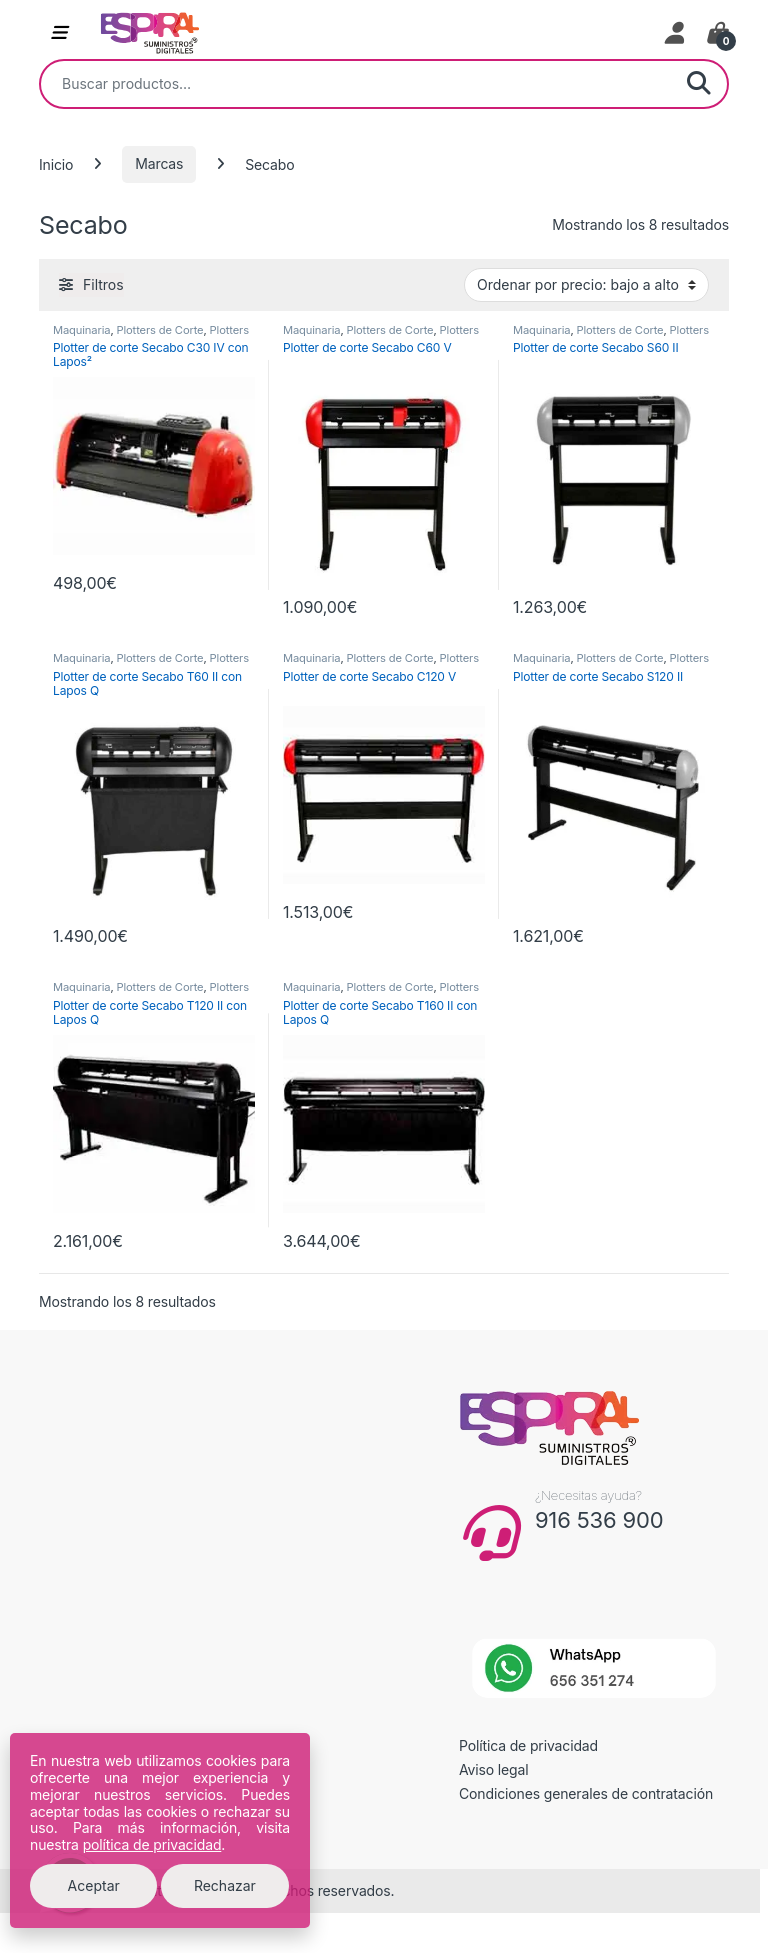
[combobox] (356, 84)
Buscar (699, 84)
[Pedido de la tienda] (586, 285)
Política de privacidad (528, 1745)
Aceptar (94, 1885)
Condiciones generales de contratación (586, 1793)
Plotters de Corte (159, 330)
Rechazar (225, 1885)
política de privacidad (152, 1844)
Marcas (159, 163)
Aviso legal (494, 1769)
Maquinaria (81, 330)
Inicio (56, 163)
